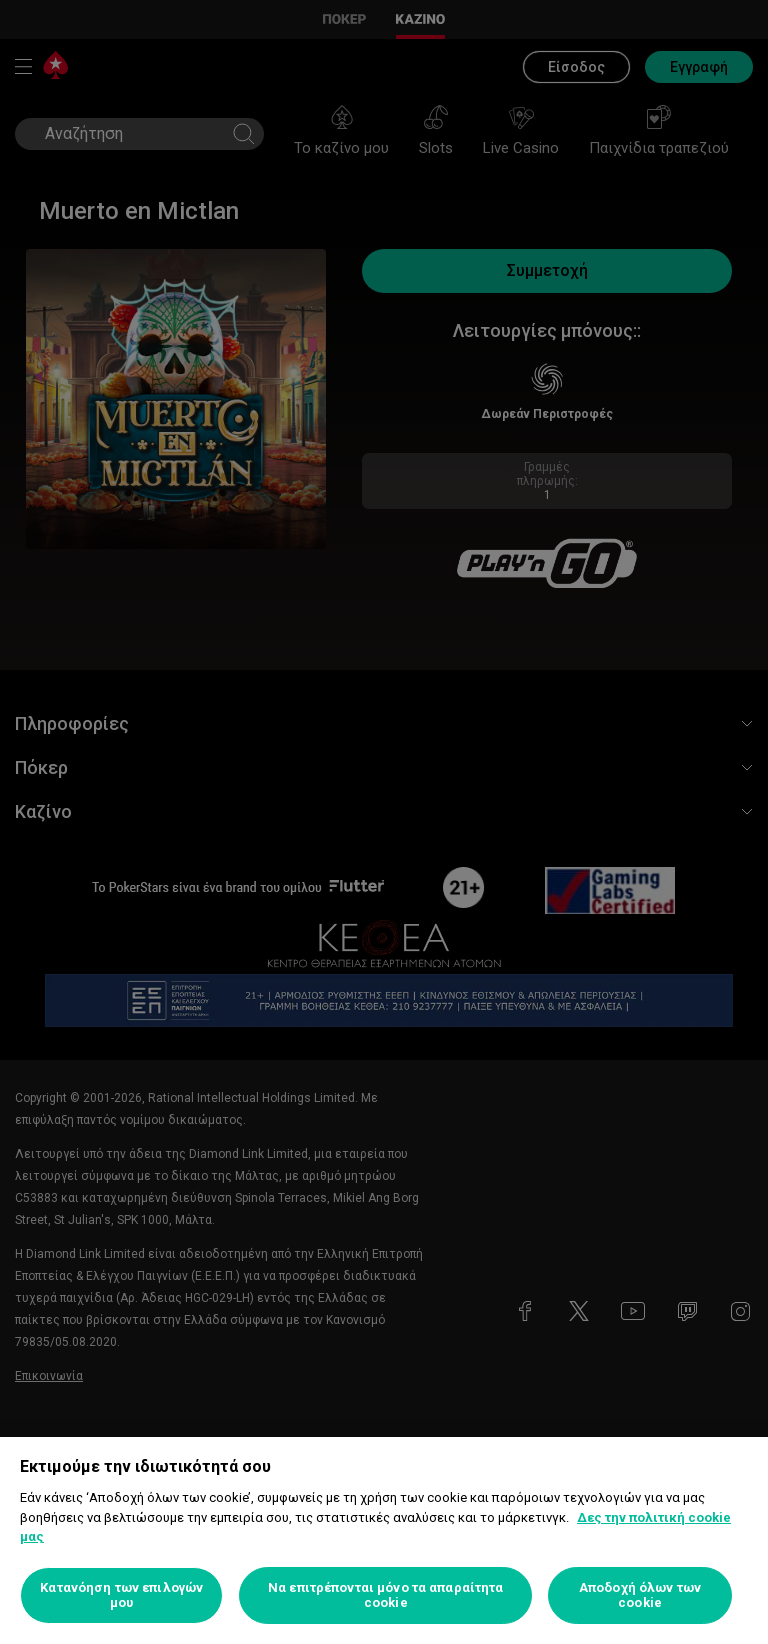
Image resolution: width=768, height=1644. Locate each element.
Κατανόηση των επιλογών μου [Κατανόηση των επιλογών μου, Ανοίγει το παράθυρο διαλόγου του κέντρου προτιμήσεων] (121, 1595)
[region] (384, 1540)
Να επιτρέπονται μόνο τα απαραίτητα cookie (385, 1595)
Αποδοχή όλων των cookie (640, 1595)
